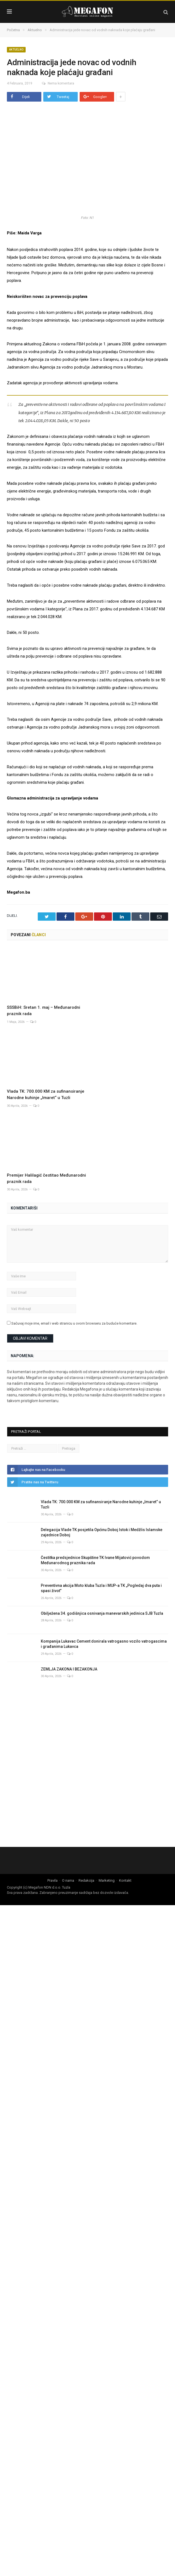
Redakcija (86, 1880)
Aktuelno (16, 49)
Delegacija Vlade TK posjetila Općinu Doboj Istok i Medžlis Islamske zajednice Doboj (101, 1532)
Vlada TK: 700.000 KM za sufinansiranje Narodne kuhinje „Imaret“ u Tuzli (101, 1505)
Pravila (52, 1880)
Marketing (107, 1880)
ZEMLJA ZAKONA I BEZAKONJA (70, 1669)
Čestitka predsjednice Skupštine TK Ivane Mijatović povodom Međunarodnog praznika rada (95, 1560)
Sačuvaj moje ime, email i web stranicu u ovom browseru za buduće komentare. (74, 1323)
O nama (68, 1880)
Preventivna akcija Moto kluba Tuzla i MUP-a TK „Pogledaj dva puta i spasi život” (101, 1588)
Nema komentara (55, 83)
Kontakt (125, 1880)
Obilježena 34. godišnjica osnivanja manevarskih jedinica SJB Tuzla (102, 1613)
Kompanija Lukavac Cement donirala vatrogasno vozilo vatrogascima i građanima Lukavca (104, 1644)
